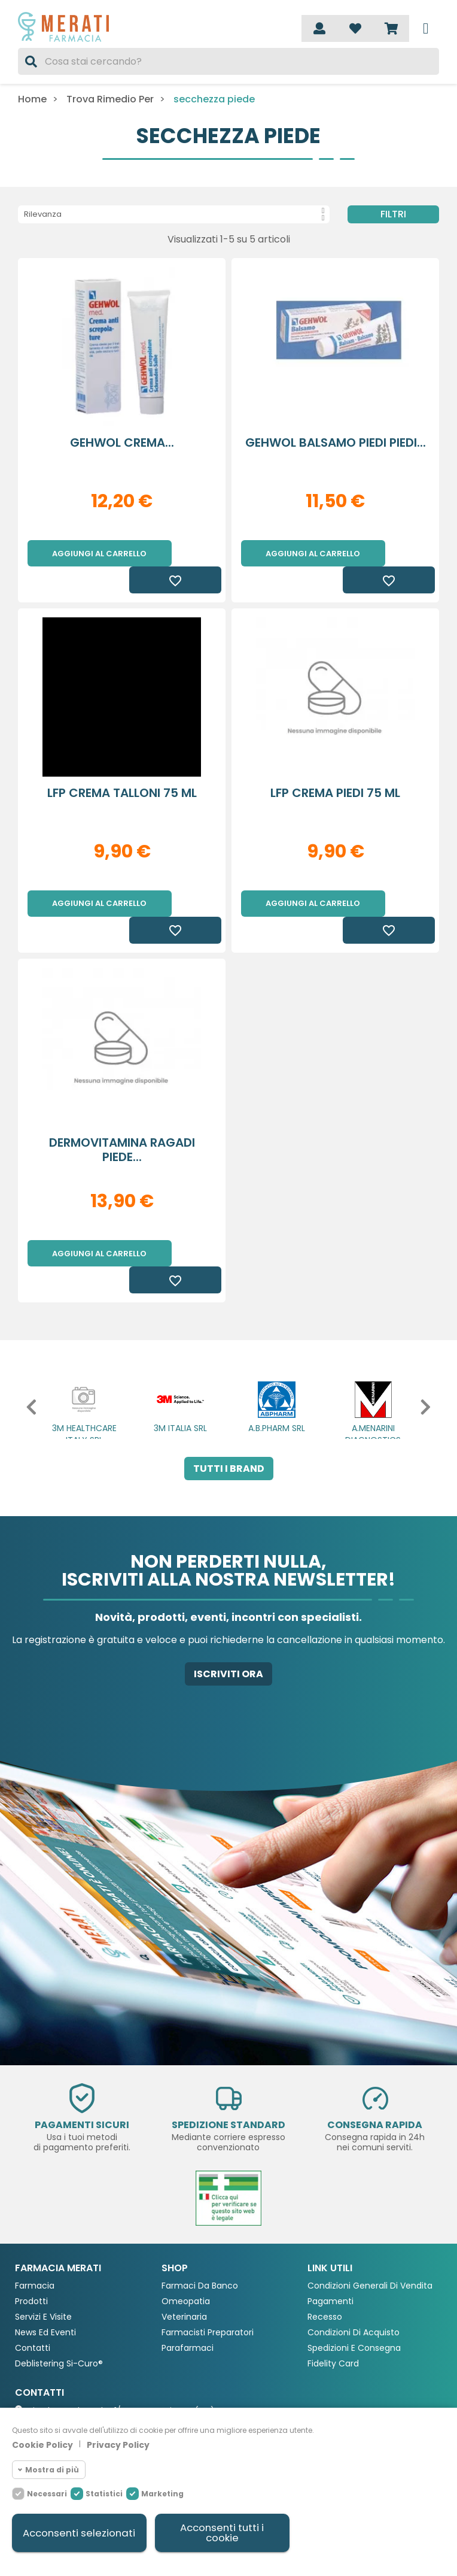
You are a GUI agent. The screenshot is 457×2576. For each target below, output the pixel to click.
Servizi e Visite (43, 2237)
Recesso (324, 2237)
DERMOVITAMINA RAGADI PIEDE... (122, 1097)
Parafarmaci (188, 2269)
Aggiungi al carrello (99, 553)
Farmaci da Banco (200, 2206)
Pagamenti (330, 2222)
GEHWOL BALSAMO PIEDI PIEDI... (335, 442)
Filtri (393, 214)
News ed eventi (45, 2253)
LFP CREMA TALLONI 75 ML (122, 766)
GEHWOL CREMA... (122, 442)
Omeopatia (186, 2222)
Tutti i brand (228, 1389)
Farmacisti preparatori (208, 2253)
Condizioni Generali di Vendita (369, 2206)
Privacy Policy (118, 2444)
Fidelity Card (333, 2284)
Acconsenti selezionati (79, 2532)
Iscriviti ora (228, 1595)
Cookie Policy (42, 2444)
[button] (22, 1328)
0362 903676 (55, 2353)
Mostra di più (52, 2469)
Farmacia (34, 2206)
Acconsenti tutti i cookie (222, 2532)
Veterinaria (184, 2237)
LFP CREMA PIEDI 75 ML (335, 766)
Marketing (162, 2493)
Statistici (104, 2493)
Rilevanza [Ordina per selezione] (174, 214)
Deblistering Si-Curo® (59, 2284)
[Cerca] (228, 61)
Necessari (47, 2493)
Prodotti (31, 2222)
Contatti (32, 2269)
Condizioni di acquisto (353, 2253)
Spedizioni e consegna (354, 2269)
